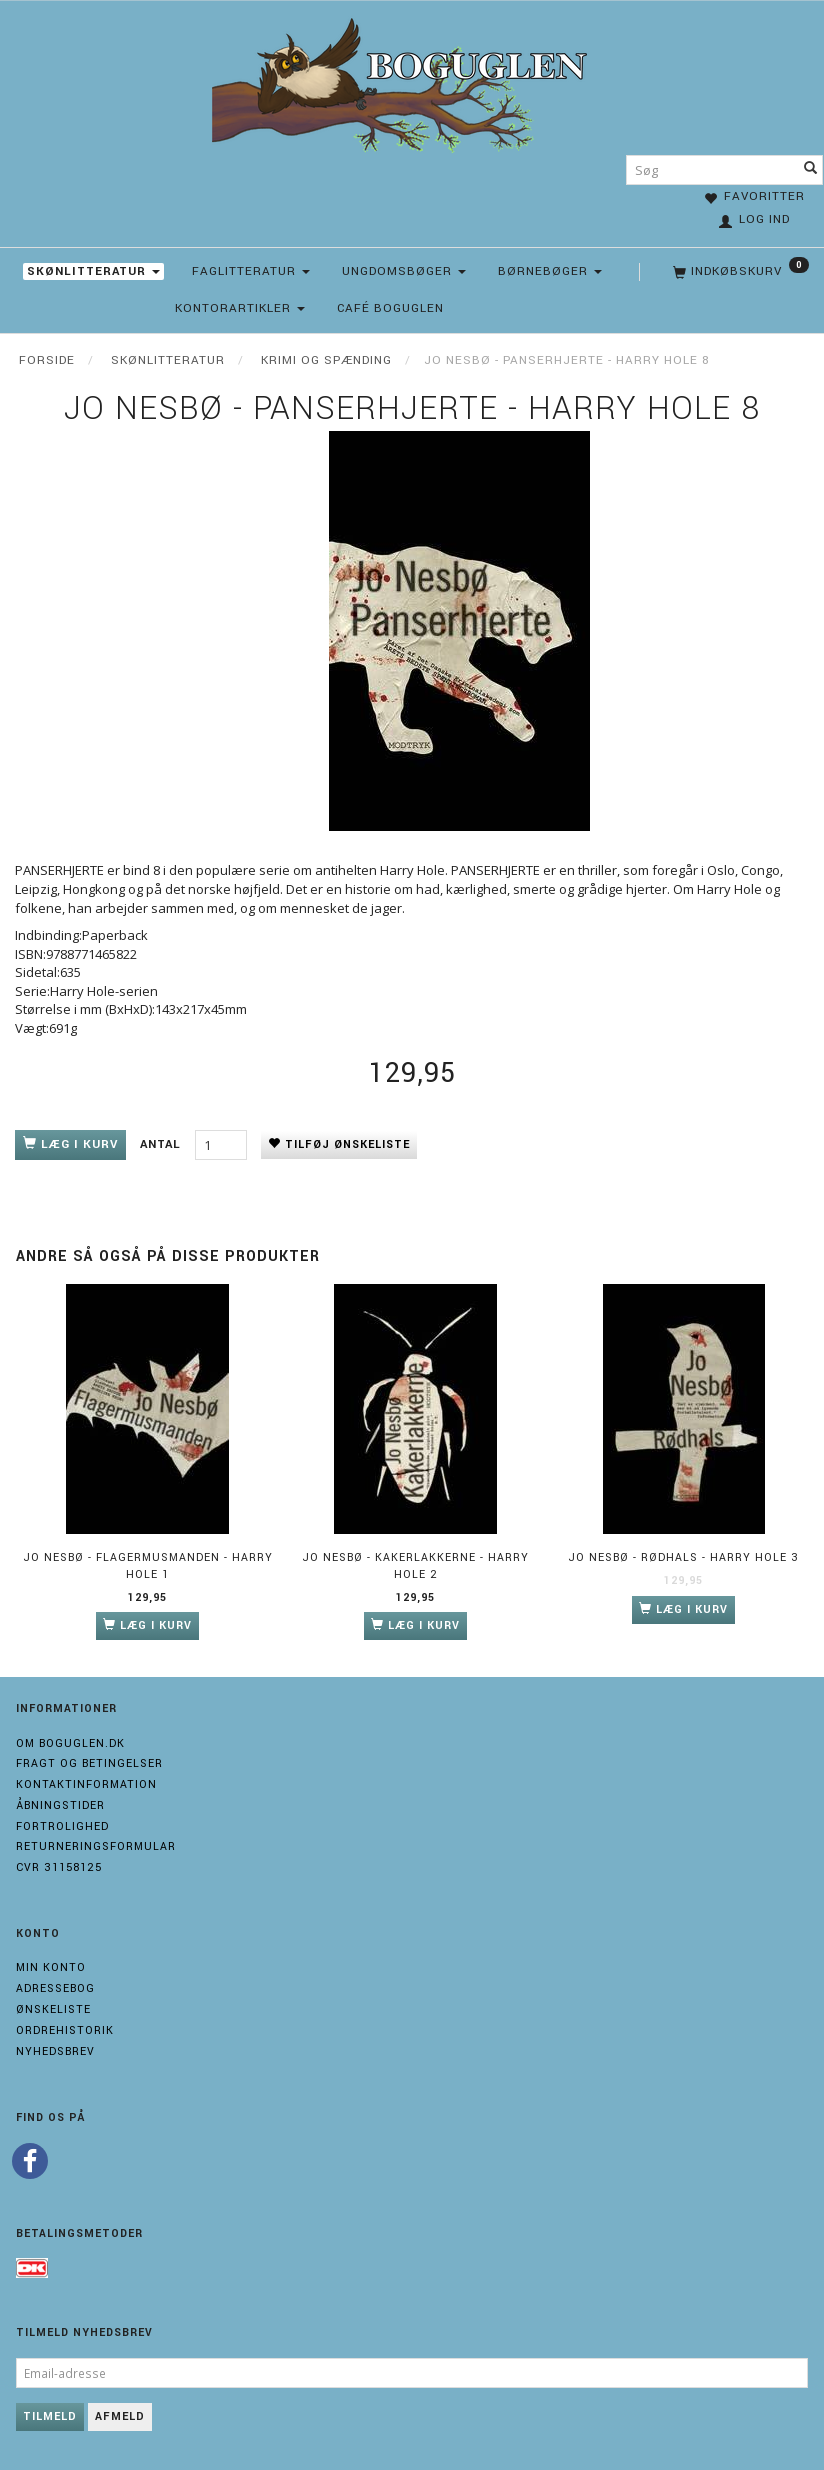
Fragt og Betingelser (89, 1763)
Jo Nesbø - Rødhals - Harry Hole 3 (683, 1557)
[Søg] (811, 170)
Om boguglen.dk (70, 1743)
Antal (162, 1144)
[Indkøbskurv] (739, 272)
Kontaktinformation (86, 1784)
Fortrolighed (62, 1826)
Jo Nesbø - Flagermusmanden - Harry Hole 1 (148, 1566)
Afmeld (120, 2416)
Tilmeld (50, 2416)
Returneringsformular (96, 1846)
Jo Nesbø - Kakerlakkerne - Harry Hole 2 (415, 1566)
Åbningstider (60, 1805)
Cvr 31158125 (59, 1867)
